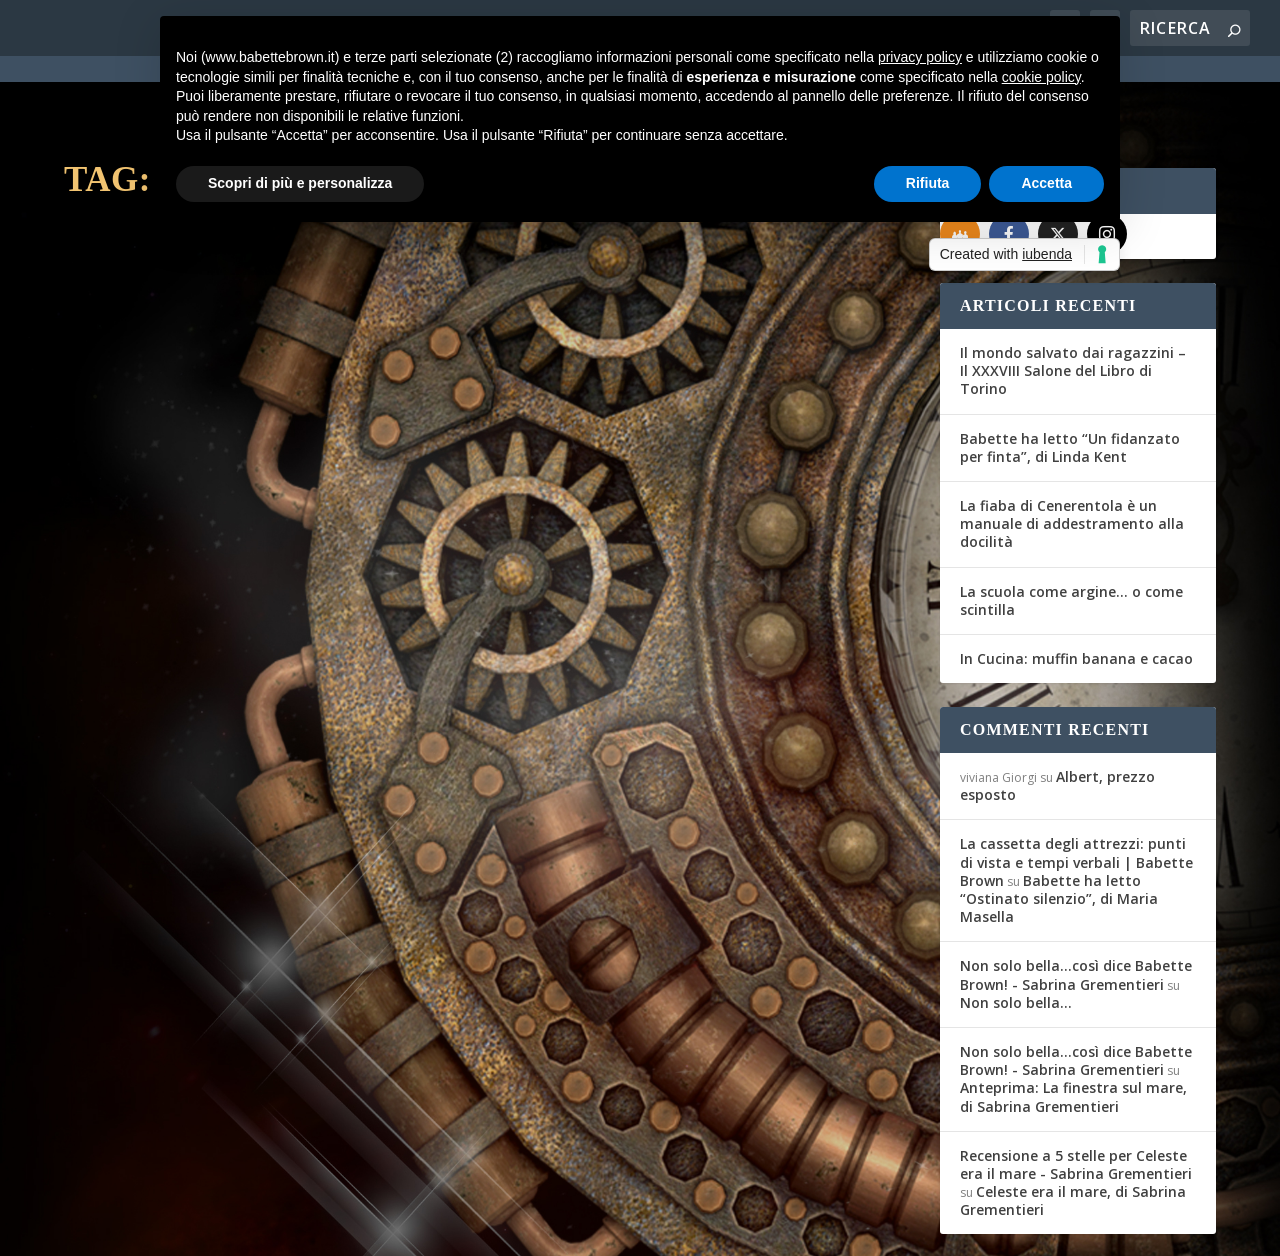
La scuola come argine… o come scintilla (1071, 528)
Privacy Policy (512, 1228)
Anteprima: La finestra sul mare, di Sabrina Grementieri (1073, 1024)
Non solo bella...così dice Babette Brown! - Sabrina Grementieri (1076, 902)
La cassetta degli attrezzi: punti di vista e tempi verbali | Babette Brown (1076, 789)
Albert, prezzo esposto (1057, 713)
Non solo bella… (1016, 930)
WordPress (414, 1228)
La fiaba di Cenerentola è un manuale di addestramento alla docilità (1072, 451)
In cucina (322, 469)
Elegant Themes (213, 1228)
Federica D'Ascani (148, 469)
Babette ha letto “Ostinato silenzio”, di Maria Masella (1059, 826)
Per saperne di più (170, 581)
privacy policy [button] (920, 57)
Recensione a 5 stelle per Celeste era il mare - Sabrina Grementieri (1076, 1092)
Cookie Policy (618, 1228)
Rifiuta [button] (928, 183)
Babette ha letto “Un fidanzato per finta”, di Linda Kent (1070, 375)
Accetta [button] (1046, 183)
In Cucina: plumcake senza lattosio (258, 437)
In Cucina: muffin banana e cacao (1076, 586)
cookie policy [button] (1041, 77)
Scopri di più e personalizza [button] (300, 183)
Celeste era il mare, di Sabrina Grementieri (1073, 1128)
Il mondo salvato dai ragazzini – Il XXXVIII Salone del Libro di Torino (1073, 298)
